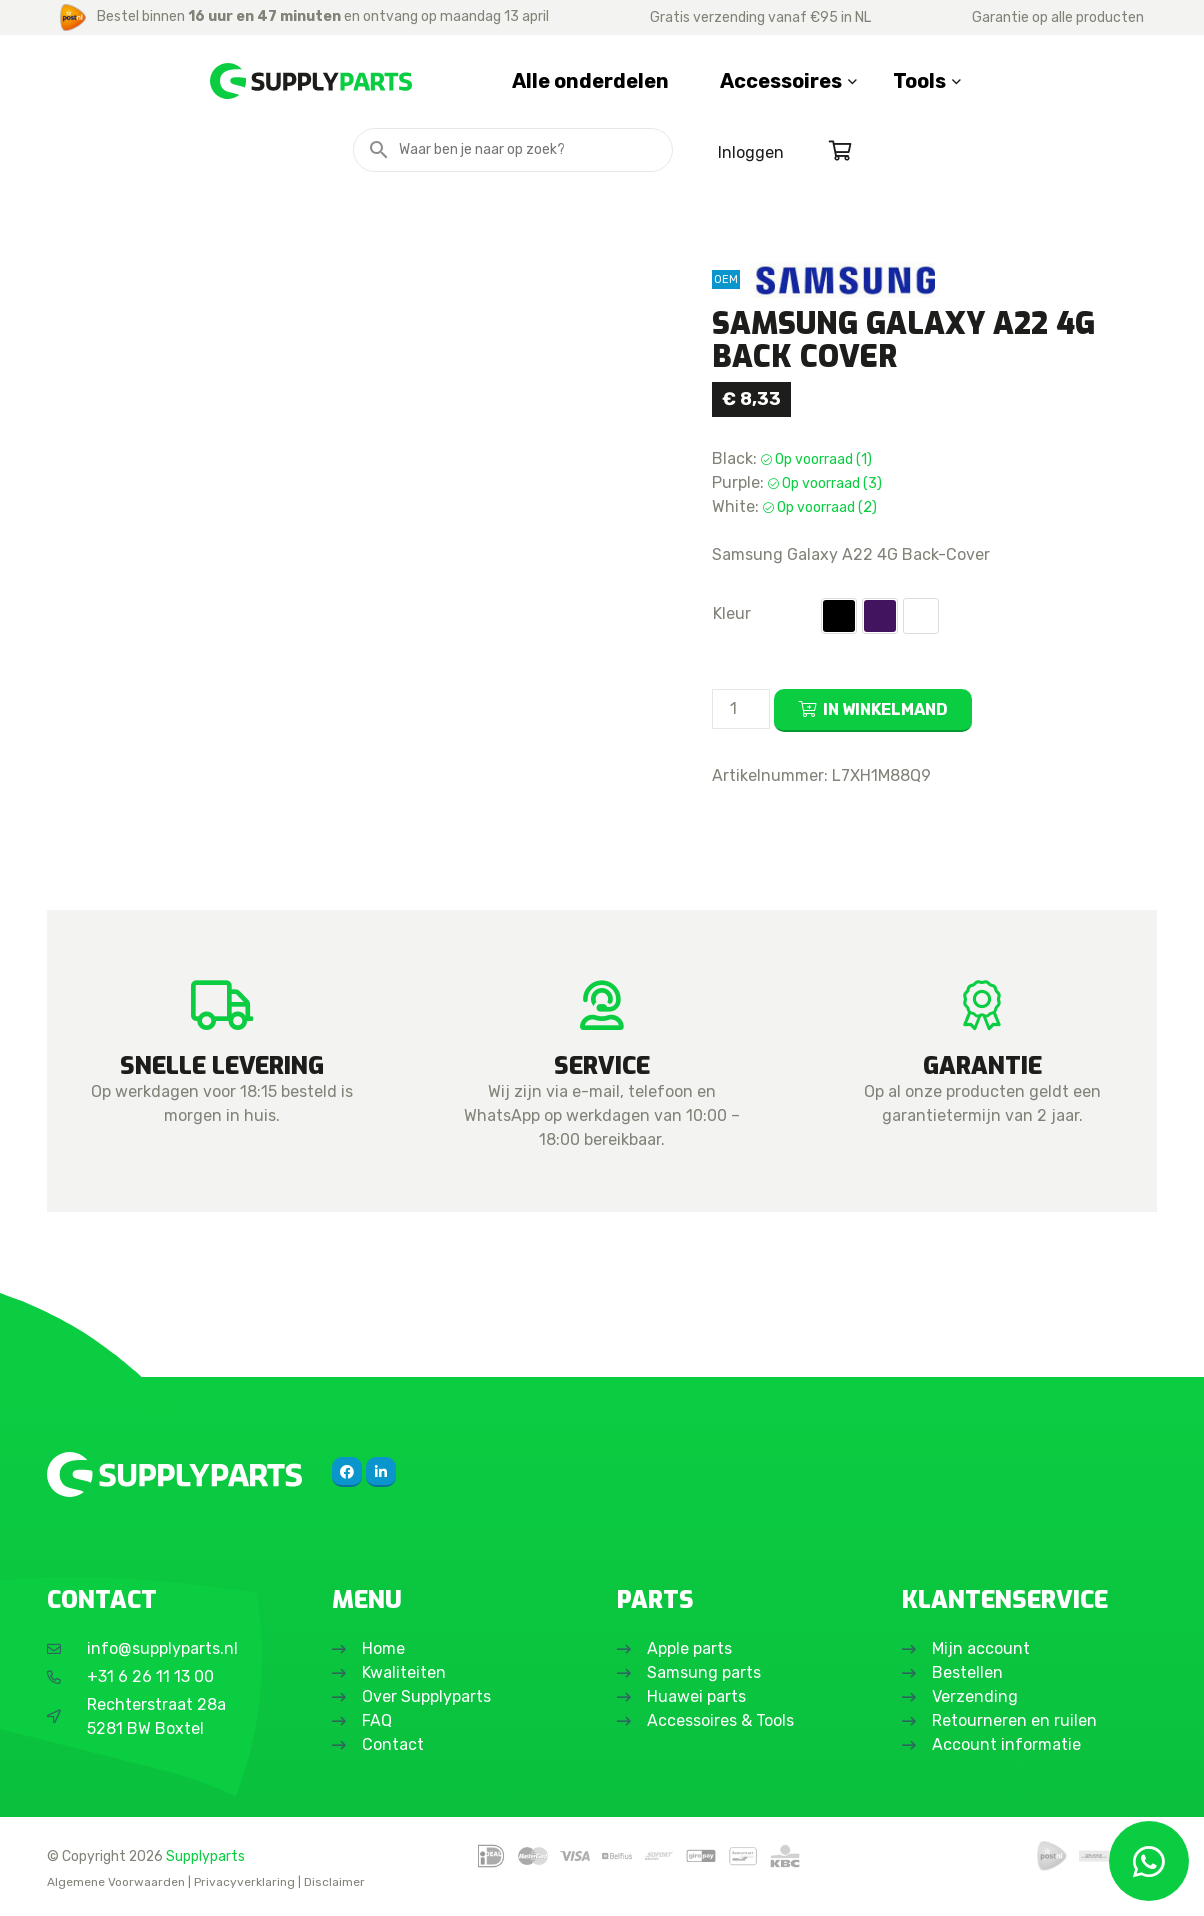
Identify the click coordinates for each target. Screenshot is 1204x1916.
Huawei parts (696, 1696)
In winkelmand (885, 709)
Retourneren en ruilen (1014, 1720)
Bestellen (967, 1672)
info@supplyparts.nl (162, 1648)
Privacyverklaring (244, 1882)
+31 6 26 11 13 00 (150, 1676)
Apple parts (689, 1648)
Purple (880, 616)
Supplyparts (205, 1856)
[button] (839, 616)
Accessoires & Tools (720, 1720)
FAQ (377, 1720)
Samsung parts (704, 1672)
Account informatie (1006, 1744)
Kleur (732, 613)
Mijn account (981, 1648)
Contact (393, 1744)
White (921, 616)
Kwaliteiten (404, 1672)
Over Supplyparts (426, 1696)
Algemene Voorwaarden (116, 1882)
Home (383, 1648)
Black (839, 616)
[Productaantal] (741, 709)
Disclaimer (334, 1882)
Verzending (975, 1696)
